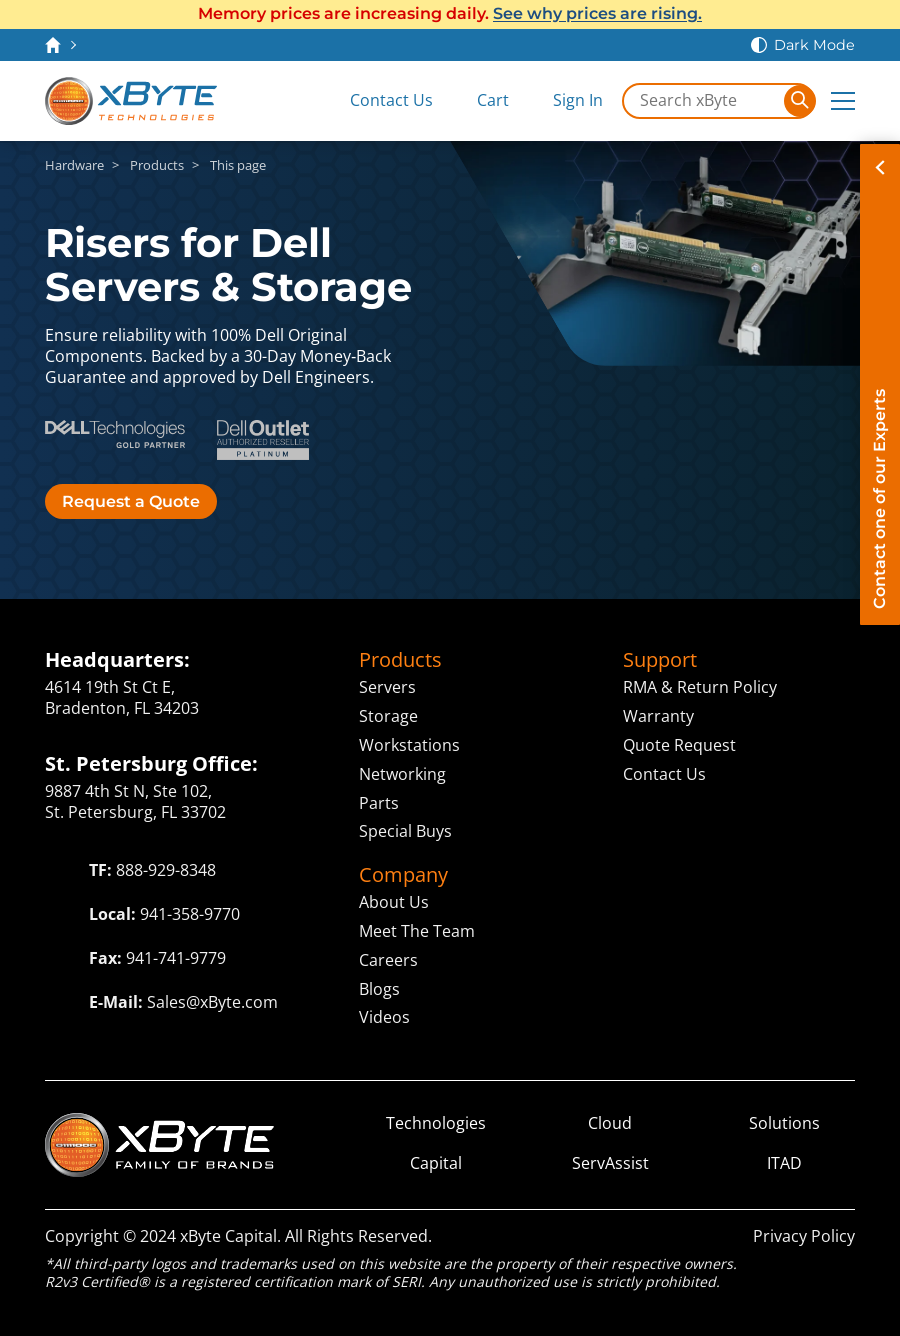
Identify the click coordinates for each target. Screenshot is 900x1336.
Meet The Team (417, 931)
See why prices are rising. (597, 13)
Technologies (436, 1123)
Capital (436, 1163)
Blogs (379, 989)
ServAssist (610, 1163)
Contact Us (664, 774)
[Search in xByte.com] (704, 101)
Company (403, 875)
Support (660, 660)
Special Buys (405, 831)
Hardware (74, 165)
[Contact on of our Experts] (880, 384)
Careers (388, 960)
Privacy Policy (804, 1236)
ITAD (784, 1163)
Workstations (409, 745)
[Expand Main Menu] (843, 101)
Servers (387, 687)
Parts (379, 803)
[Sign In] (564, 101)
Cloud (610, 1123)
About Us (394, 902)
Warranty (658, 716)
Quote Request (679, 745)
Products (157, 165)
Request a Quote (131, 501)
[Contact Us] (377, 101)
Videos (384, 1017)
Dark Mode (814, 45)
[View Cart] (479, 101)
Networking (402, 774)
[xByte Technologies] (131, 101)
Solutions (784, 1123)
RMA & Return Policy (700, 687)
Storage (388, 716)
